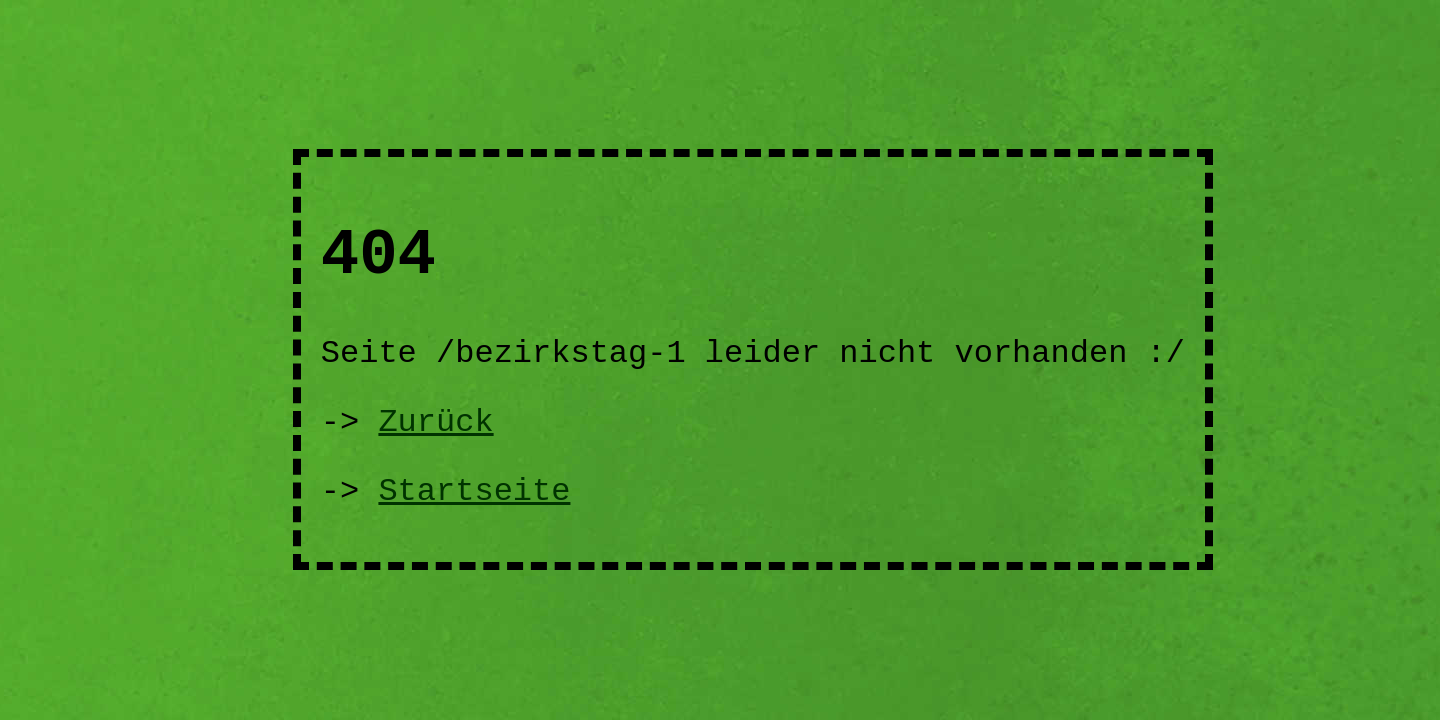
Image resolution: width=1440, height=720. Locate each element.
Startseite (474, 491)
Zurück (435, 422)
